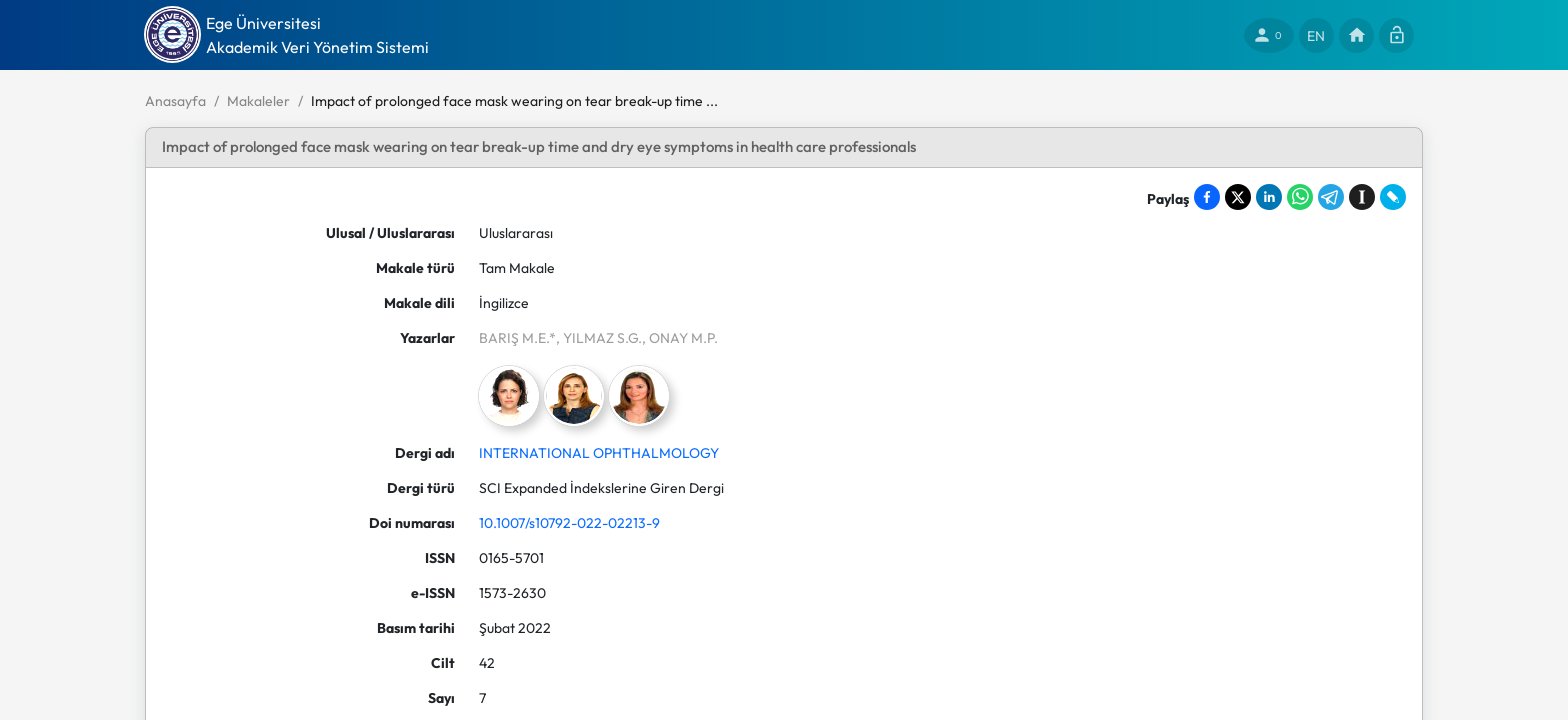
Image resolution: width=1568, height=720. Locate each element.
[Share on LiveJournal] (1393, 197)
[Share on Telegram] (1331, 197)
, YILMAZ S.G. (599, 338)
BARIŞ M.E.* (517, 338)
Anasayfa (175, 101)
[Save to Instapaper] (1362, 197)
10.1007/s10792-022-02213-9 (569, 523)
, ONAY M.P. (680, 338)
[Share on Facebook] (1207, 197)
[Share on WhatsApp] (1300, 197)
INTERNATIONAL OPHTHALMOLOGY (599, 453)
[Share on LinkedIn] (1269, 197)
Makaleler (258, 101)
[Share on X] (1238, 197)
